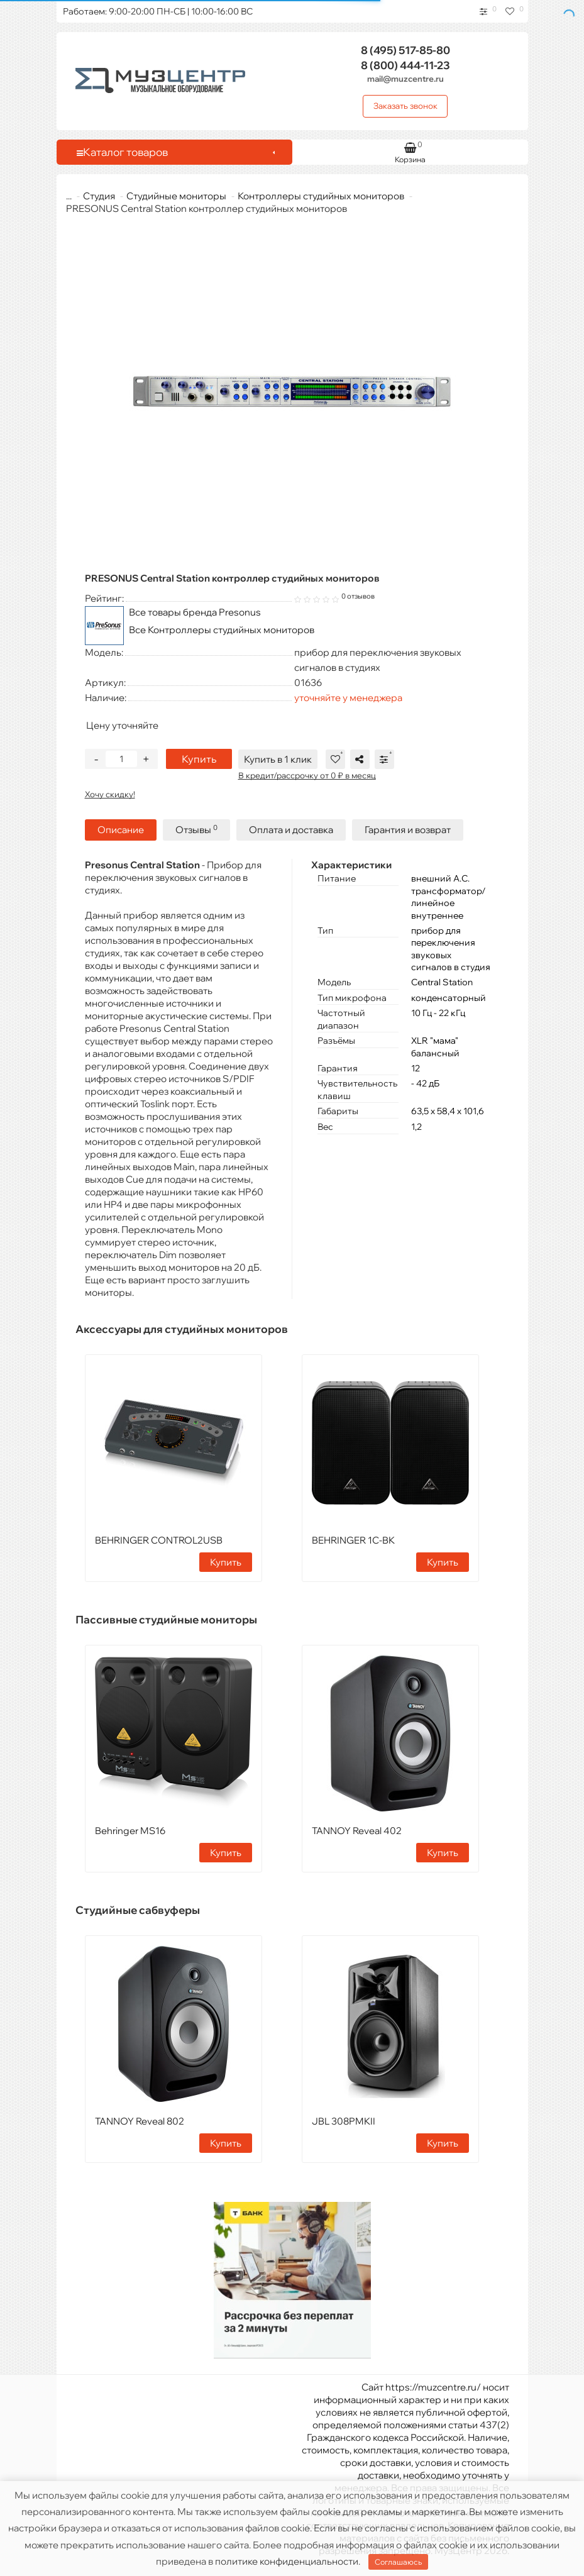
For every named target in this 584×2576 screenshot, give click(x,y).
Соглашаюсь (398, 2562)
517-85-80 (405, 50)
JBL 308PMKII (343, 2121)
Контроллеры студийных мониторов (313, 196)
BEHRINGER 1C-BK (353, 1540)
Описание (120, 830)
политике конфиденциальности (286, 2561)
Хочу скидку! (110, 794)
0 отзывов (358, 596)
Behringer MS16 (130, 1831)
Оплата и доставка (291, 830)
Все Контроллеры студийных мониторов (221, 630)
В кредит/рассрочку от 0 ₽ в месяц (307, 775)
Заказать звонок (405, 106)
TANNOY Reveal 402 (357, 1831)
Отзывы (196, 829)
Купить (199, 759)
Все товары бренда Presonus (195, 612)
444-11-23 (405, 65)
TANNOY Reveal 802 (139, 2121)
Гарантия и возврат (408, 830)
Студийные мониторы (169, 196)
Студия (91, 196)
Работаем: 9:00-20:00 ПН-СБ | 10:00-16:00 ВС (158, 11)
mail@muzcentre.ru (405, 79)
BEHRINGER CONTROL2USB (159, 1540)
